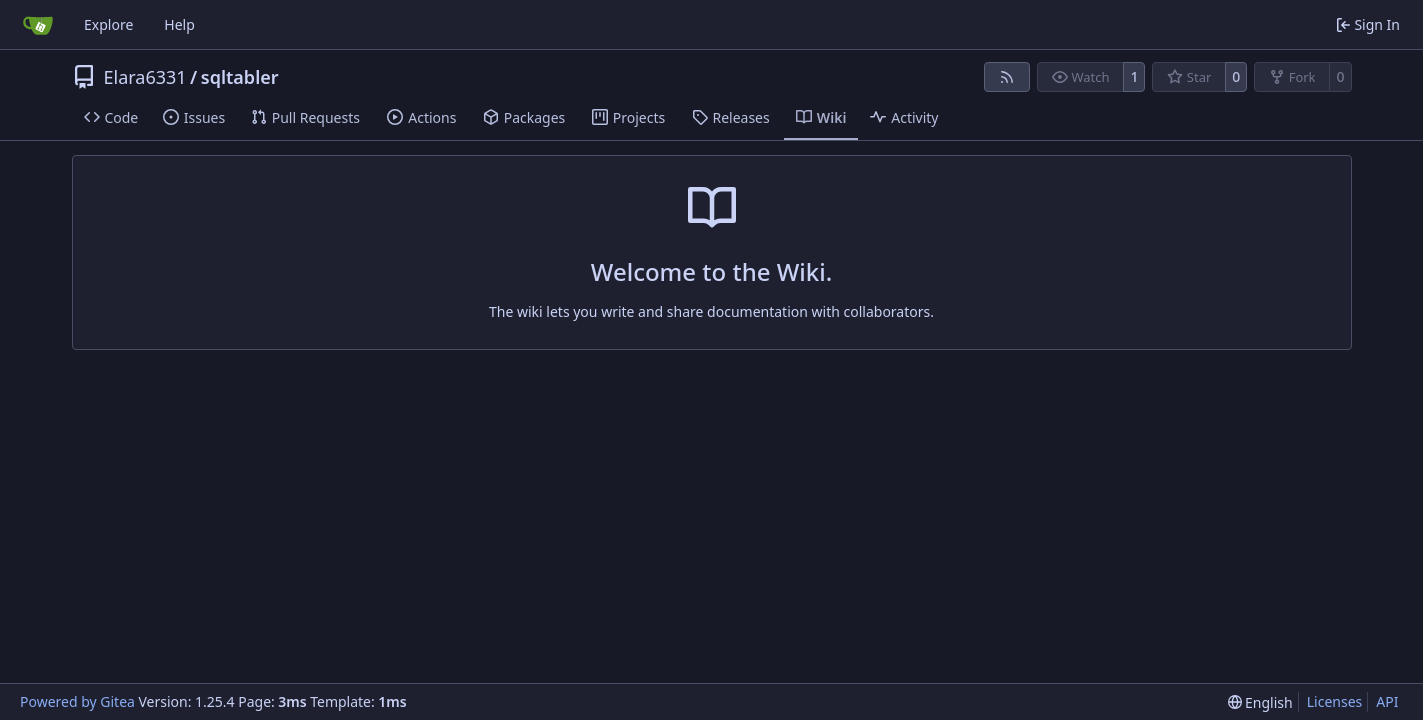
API (1387, 701)
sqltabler (240, 77)
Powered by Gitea (77, 701)
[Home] (38, 25)
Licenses (1335, 701)
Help (179, 24)
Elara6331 (145, 77)
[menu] (1260, 702)
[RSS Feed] (1007, 77)
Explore (108, 24)
